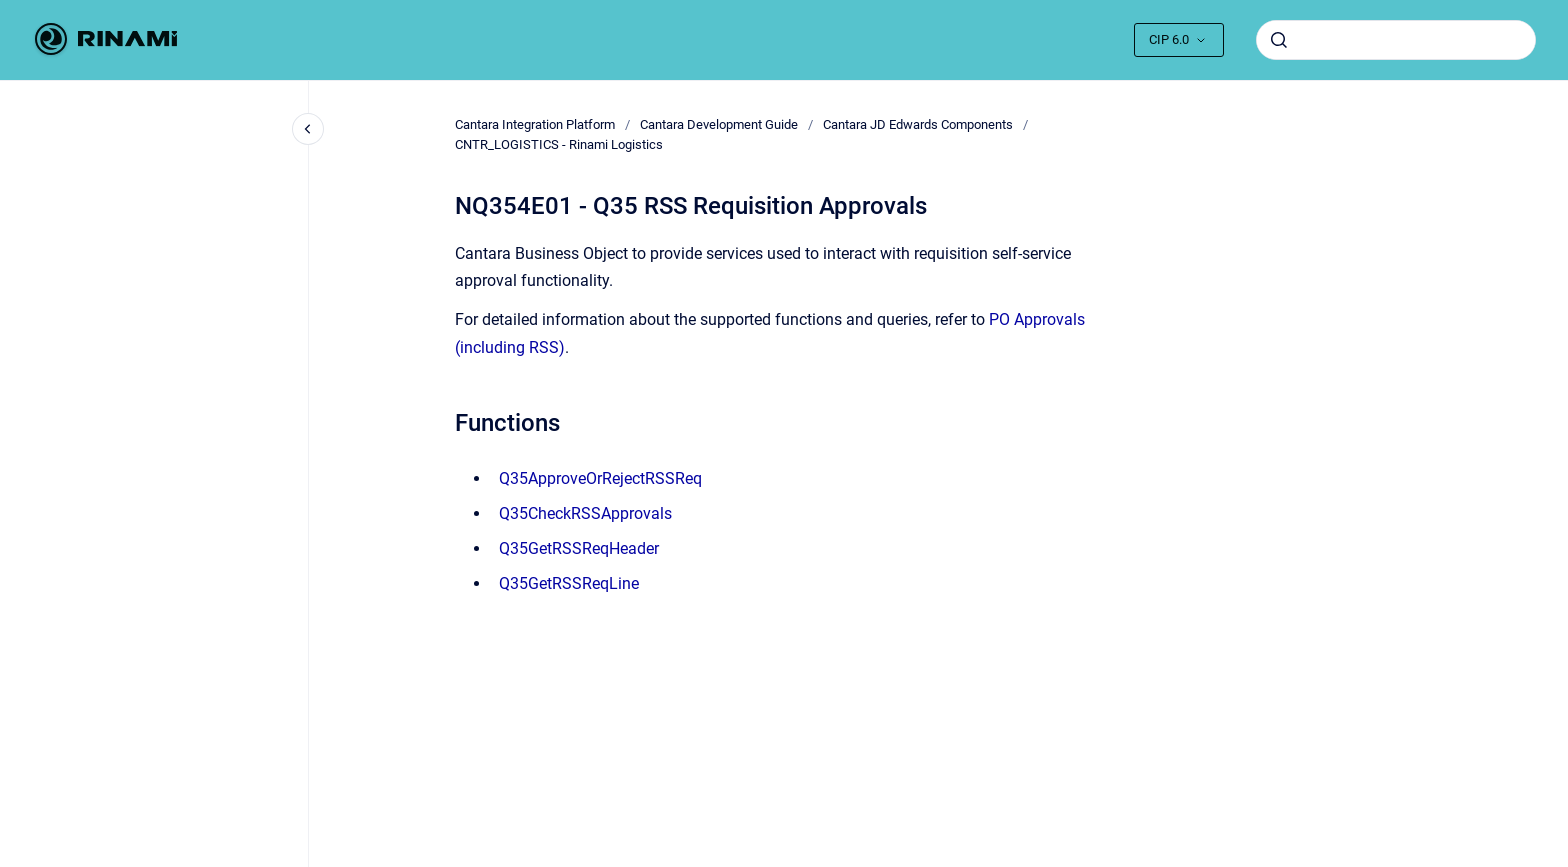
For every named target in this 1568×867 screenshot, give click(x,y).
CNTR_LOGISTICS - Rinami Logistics (559, 144)
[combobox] (1396, 40)
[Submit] (1279, 40)
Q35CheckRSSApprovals (585, 513)
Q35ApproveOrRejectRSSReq (600, 478)
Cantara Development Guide (719, 124)
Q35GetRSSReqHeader (579, 548)
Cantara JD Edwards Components (918, 124)
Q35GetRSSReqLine (569, 583)
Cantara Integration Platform (535, 124)
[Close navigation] (308, 129)
